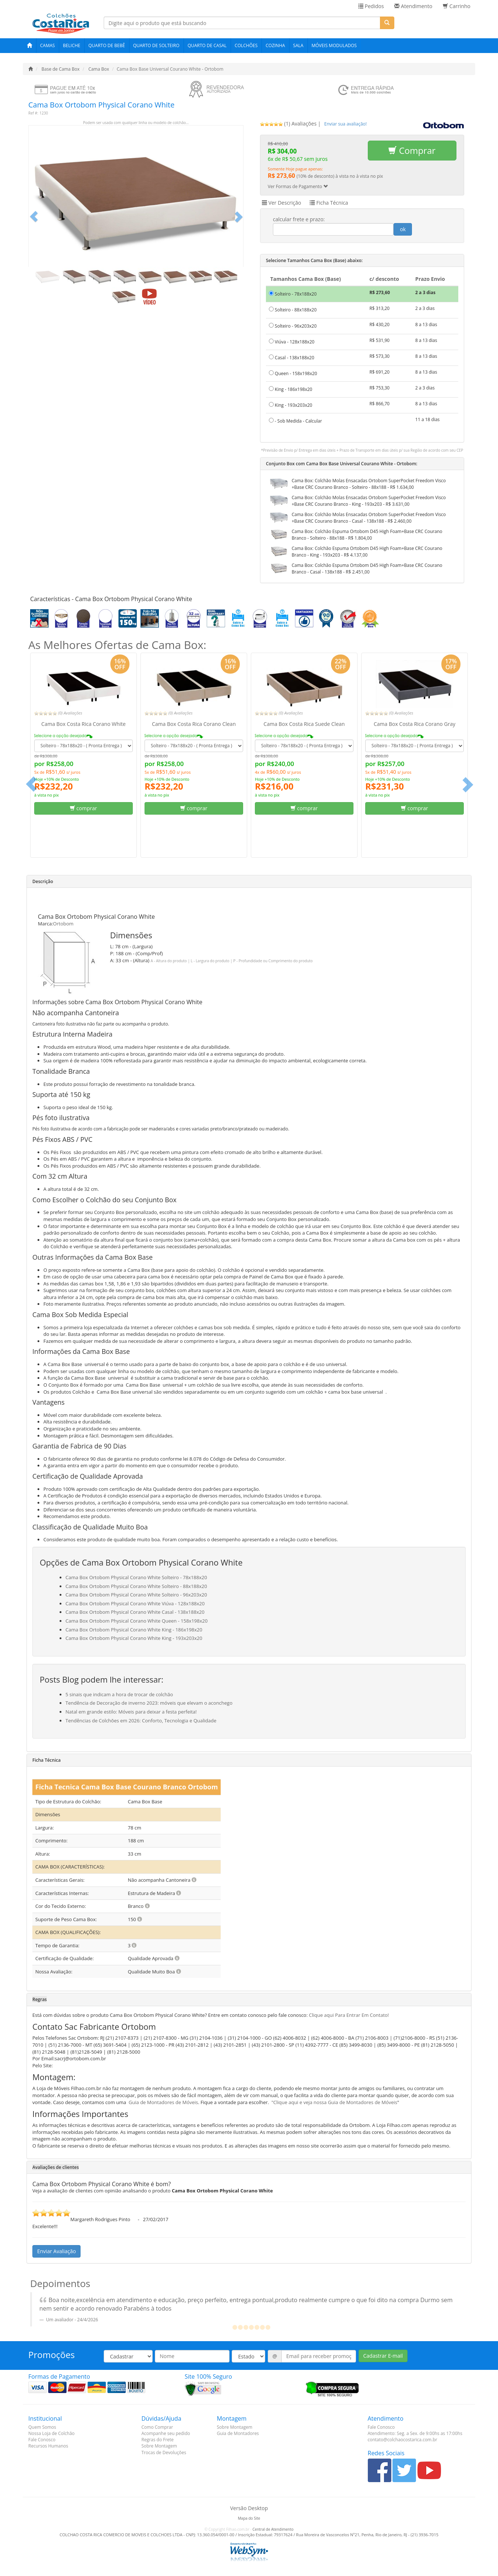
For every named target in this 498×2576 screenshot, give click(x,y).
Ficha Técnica (329, 202)
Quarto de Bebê (106, 45)
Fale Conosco (42, 2439)
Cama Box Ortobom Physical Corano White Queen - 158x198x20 (136, 1620)
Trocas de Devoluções (164, 2452)
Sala (298, 45)
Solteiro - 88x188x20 (293, 310)
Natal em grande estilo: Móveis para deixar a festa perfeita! (131, 1711)
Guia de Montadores (238, 2433)
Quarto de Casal (207, 45)
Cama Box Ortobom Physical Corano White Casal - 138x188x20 (134, 1612)
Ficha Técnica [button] (46, 1760)
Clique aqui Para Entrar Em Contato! (349, 2015)
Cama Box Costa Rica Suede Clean (304, 723)
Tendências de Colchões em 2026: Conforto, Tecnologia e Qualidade (140, 1720)
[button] (33, 216)
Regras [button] (39, 1999)
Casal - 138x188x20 (291, 357)
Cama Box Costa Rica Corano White (83, 723)
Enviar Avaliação (56, 2251)
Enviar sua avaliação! (345, 124)
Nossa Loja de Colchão (51, 2433)
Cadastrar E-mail (383, 2355)
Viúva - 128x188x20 (291, 342)
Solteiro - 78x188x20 (293, 294)
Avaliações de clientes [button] (55, 2167)
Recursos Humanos (48, 2446)
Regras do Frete (158, 2439)
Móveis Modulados (334, 45)
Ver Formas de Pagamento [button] (298, 186)
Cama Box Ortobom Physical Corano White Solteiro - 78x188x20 (136, 1577)
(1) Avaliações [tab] (288, 123)
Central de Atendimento (273, 2529)
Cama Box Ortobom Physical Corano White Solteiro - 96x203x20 (136, 1594)
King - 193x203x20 (290, 405)
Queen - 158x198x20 (293, 373)
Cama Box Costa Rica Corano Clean (194, 723)
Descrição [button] (42, 881)
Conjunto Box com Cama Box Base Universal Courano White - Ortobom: (341, 463)
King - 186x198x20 (290, 389)
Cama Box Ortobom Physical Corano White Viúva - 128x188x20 (134, 1603)
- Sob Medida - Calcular (295, 421)
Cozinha (275, 45)
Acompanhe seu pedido (166, 2433)
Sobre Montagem (159, 2446)
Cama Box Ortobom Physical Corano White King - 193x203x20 (133, 1638)
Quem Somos (42, 2427)
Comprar (411, 150)
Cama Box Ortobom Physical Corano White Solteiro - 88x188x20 (136, 1586)
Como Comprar (157, 2427)
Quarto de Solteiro (156, 45)
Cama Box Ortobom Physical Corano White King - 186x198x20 (133, 1629)
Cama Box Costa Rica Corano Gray (414, 723)
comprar (83, 808)
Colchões (246, 45)
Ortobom (63, 923)
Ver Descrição (281, 202)
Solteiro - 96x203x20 (293, 326)
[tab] (345, 123)
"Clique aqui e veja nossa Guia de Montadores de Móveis (334, 2102)
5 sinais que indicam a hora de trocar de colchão (119, 1694)
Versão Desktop (249, 2508)
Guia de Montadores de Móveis (162, 2102)
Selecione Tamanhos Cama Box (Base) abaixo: (314, 260)
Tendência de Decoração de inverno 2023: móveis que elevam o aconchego (148, 1703)
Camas (47, 45)
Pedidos (371, 6)
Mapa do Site (249, 2518)
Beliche (71, 45)
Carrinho (456, 6)
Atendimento (413, 6)
